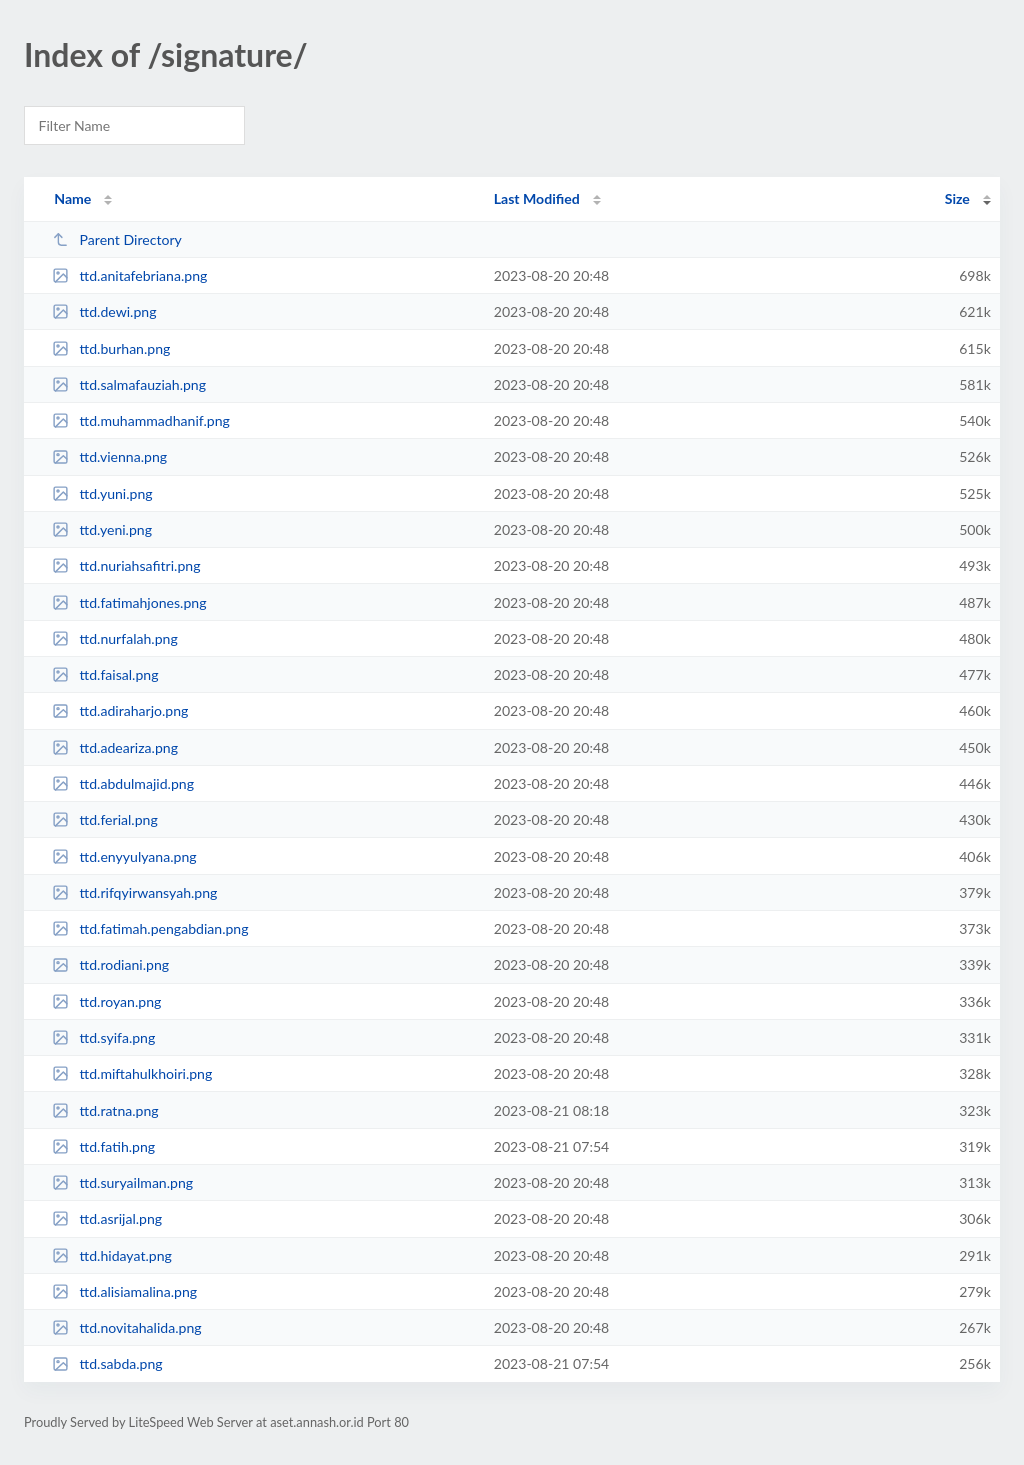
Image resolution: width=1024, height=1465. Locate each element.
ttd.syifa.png (103, 1037)
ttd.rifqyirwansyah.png (134, 892)
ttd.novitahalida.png (126, 1327)
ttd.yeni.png (102, 529)
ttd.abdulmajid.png (123, 783)
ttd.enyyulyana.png (124, 856)
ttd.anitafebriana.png (129, 275)
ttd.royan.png (106, 1001)
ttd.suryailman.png (122, 1182)
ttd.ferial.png (105, 819)
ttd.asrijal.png (107, 1218)
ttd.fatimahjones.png (129, 602)
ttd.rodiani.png (110, 964)
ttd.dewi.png (104, 311)
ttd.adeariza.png (115, 747)
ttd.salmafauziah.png (129, 384)
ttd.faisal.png (105, 674)
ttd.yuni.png (102, 493)
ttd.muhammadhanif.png (141, 420)
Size (957, 198)
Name (72, 198)
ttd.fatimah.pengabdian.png (150, 928)
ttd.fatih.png (103, 1146)
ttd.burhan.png (111, 348)
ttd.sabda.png (107, 1363)
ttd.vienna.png (109, 456)
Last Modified (537, 198)
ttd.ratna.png (105, 1110)
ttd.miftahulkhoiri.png (132, 1073)
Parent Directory (117, 239)
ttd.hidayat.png (112, 1255)
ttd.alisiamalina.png (124, 1291)
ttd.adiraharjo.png (120, 710)
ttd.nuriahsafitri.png (126, 565)
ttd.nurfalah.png (115, 638)
